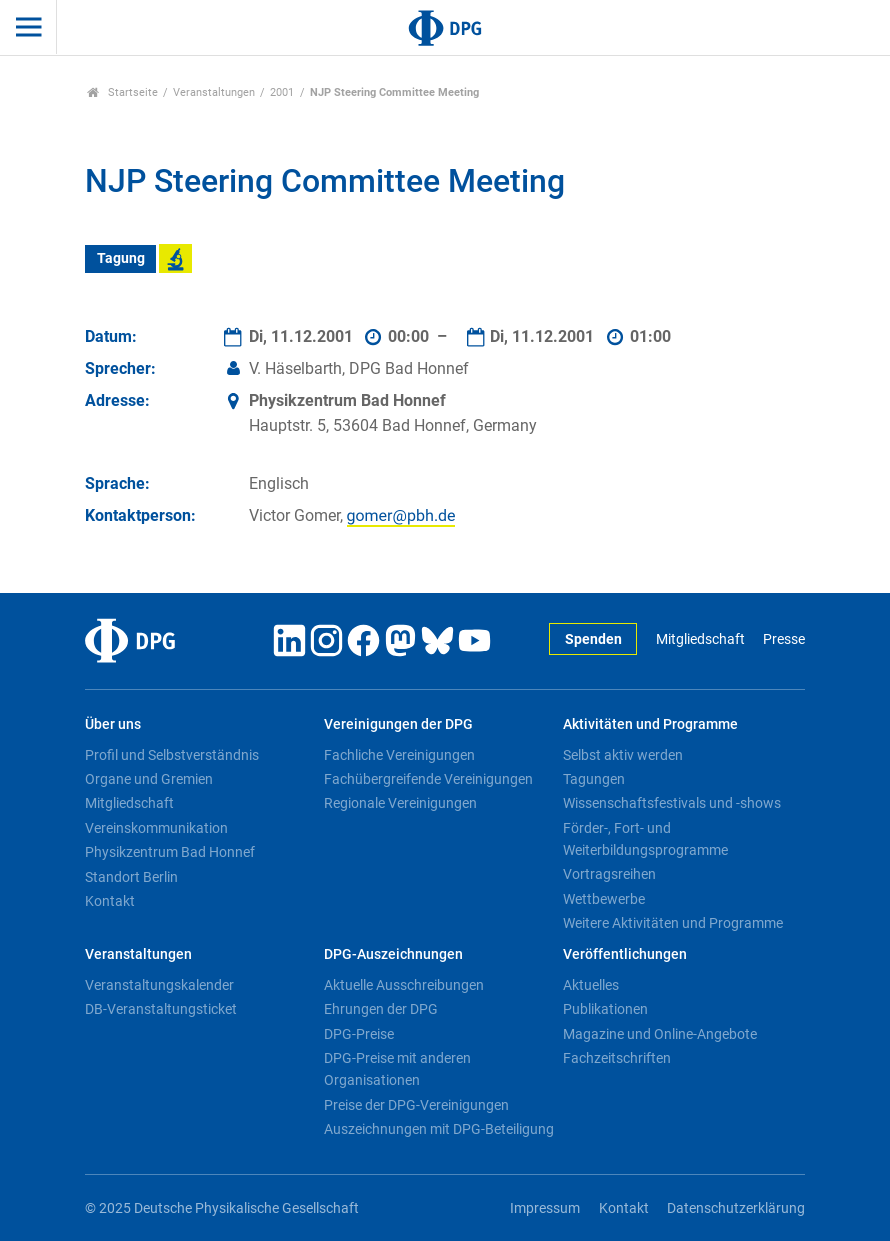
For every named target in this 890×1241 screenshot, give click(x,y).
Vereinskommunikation (156, 828)
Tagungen (594, 779)
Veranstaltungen (214, 92)
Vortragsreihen (609, 874)
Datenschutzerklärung (736, 1208)
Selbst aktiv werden (623, 755)
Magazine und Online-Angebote (660, 1034)
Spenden (593, 639)
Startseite (122, 92)
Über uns (113, 724)
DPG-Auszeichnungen (393, 954)
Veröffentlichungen (625, 954)
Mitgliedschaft (700, 639)
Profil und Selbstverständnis (172, 755)
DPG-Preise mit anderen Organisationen (397, 1069)
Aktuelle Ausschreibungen (404, 985)
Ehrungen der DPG (381, 1009)
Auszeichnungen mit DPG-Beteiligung (439, 1129)
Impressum (545, 1208)
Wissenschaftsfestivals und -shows (672, 803)
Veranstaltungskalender (159, 985)
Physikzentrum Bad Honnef (170, 852)
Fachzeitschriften (617, 1058)
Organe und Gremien (149, 779)
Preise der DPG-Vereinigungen (416, 1105)
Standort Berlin (131, 877)
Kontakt (110, 901)
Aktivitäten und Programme (650, 724)
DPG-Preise (359, 1034)
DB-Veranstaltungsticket (161, 1009)
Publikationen (605, 1009)
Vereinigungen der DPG (398, 724)
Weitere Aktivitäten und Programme (673, 923)
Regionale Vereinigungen (400, 803)
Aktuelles (591, 985)
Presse (784, 639)
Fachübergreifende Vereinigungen (428, 779)
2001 (282, 92)
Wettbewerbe (604, 899)
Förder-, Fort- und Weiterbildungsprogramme (645, 839)
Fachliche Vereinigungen (399, 755)
